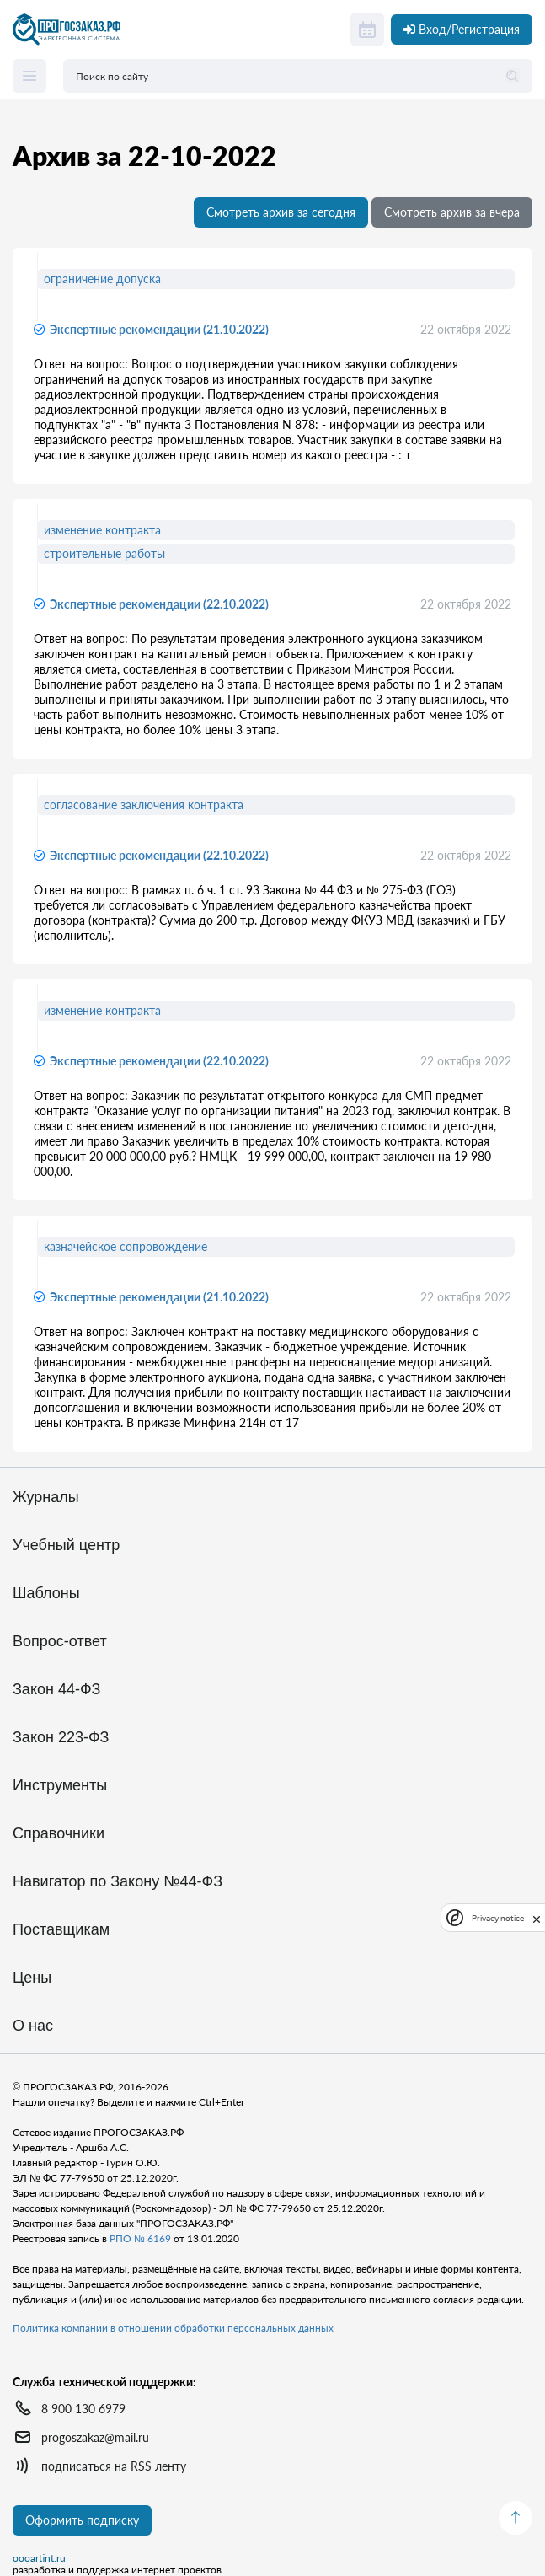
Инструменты (60, 1786)
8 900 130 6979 (83, 2409)
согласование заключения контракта (143, 804)
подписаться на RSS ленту (113, 2466)
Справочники (58, 1834)
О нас (33, 2026)
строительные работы (104, 553)
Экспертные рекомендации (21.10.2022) (159, 329)
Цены (32, 1978)
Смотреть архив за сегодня (280, 212)
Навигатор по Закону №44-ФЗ (117, 1882)
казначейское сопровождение (125, 1246)
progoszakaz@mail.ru (95, 2437)
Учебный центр (66, 1546)
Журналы (46, 1497)
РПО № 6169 (140, 2238)
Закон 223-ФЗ (61, 1738)
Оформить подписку (82, 2520)
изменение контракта (102, 530)
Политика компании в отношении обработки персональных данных (173, 2327)
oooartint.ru (39, 2558)
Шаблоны (46, 1594)
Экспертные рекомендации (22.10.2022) (159, 604)
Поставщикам (61, 1930)
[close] (536, 1917)
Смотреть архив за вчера (452, 212)
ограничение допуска (102, 278)
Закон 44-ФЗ (56, 1690)
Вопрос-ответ (60, 1642)
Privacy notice (498, 1918)
